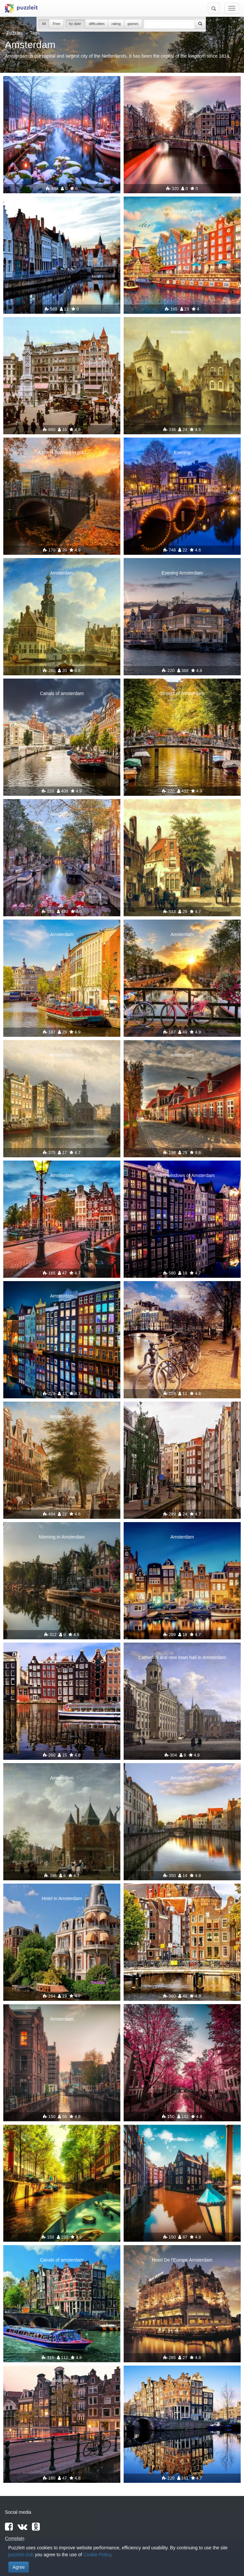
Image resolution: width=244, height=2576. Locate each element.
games (133, 24)
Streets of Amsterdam (182, 693)
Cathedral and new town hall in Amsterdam (182, 1657)
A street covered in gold (62, 452)
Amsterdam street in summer (182, 814)
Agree (18, 2567)
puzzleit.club (21, 2554)
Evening (182, 452)
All (44, 24)
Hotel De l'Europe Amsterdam (182, 2260)
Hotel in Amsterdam (62, 1898)
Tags (35, 33)
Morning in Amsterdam (62, 1537)
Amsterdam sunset (182, 211)
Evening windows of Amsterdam (182, 1175)
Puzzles (15, 33)
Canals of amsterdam (62, 693)
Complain (14, 2538)
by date (75, 24)
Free (56, 24)
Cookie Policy (97, 2554)
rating (116, 24)
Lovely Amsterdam (62, 211)
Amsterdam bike (61, 2380)
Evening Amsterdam (182, 573)
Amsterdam (62, 91)
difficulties (97, 24)
